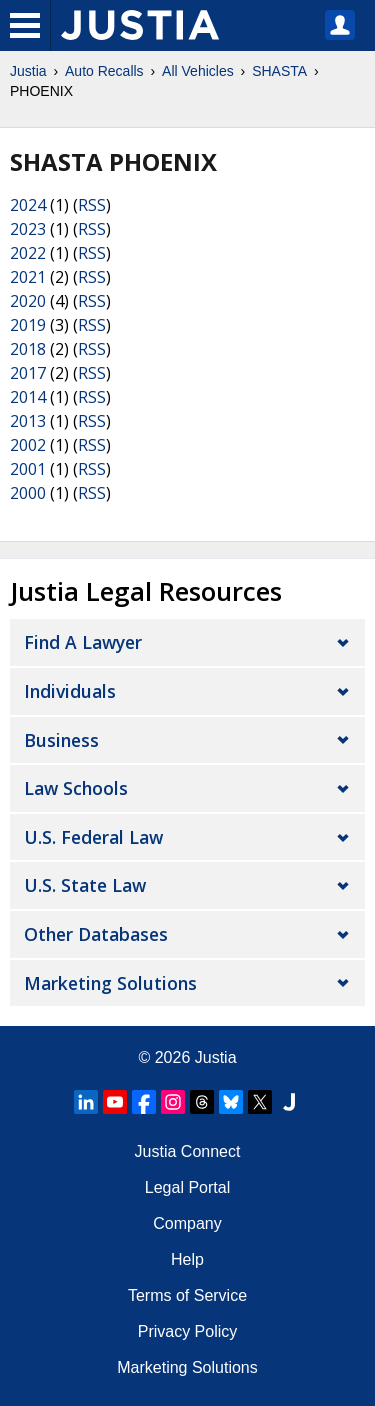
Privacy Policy (188, 1331)
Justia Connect (188, 1151)
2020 (28, 301)
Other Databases (96, 934)
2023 (28, 229)
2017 (28, 373)
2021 (28, 277)
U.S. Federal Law (93, 837)
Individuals (70, 691)
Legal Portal (187, 1187)
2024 (28, 205)
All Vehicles (198, 71)
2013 (28, 421)
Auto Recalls (104, 71)
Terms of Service (187, 1295)
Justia (28, 71)
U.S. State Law (85, 885)
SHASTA (279, 71)
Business (61, 740)
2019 (28, 325)
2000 (28, 493)
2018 (28, 349)
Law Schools (76, 788)
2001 (28, 469)
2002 (28, 445)
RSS (92, 205)
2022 (28, 253)
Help (187, 1259)
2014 (28, 397)
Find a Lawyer (83, 642)
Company (187, 1223)
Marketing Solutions (110, 983)
